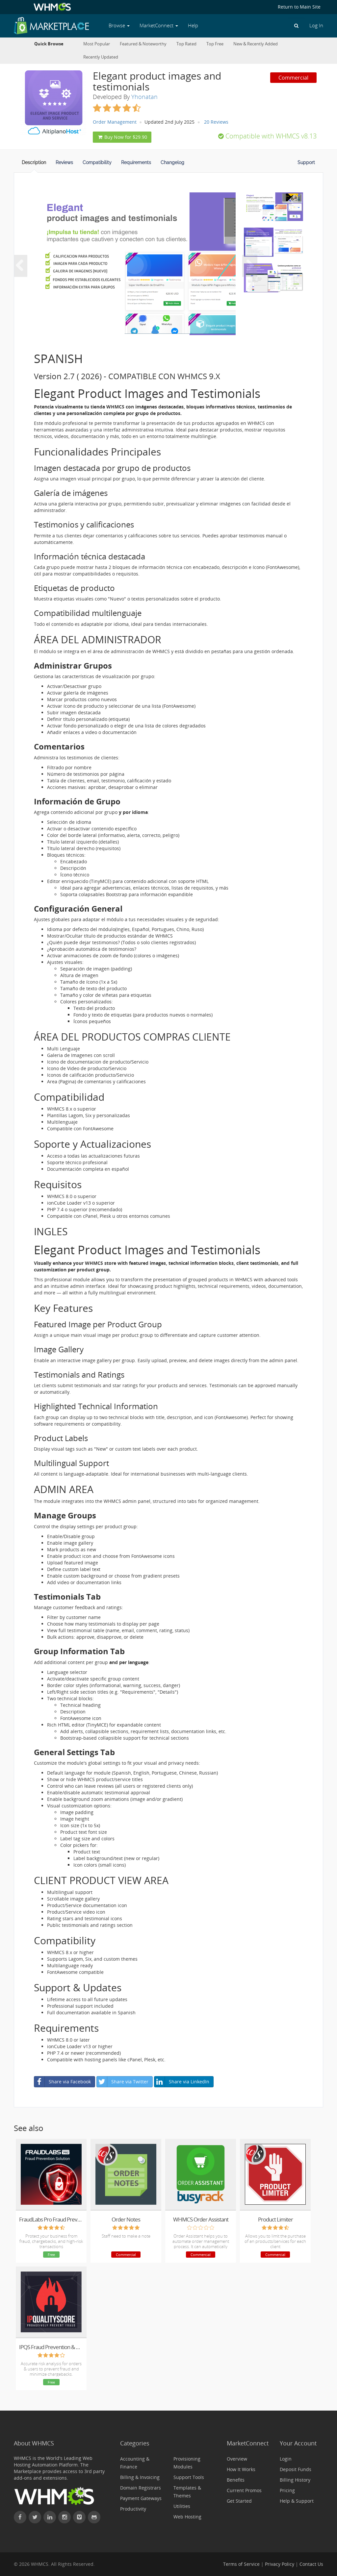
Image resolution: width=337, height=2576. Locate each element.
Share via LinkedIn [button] (181, 2081)
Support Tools (188, 2477)
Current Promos (244, 2490)
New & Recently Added (255, 44)
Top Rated (186, 44)
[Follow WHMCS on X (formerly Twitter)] (35, 2517)
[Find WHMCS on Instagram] (64, 2517)
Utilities (181, 2506)
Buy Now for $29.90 (122, 137)
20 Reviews (216, 122)
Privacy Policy (279, 2564)
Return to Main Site (299, 7)
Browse (119, 25)
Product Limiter (275, 2219)
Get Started (239, 2501)
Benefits (236, 2480)
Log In (316, 25)
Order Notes (126, 2219)
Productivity (133, 2509)
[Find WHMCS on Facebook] (20, 2517)
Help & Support (297, 2501)
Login (286, 2459)
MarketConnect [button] (159, 25)
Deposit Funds (295, 2469)
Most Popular (96, 44)
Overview (237, 2459)
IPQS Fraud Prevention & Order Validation (51, 2347)
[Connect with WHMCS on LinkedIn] (49, 2517)
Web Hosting (187, 2517)
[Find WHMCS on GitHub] (94, 2517)
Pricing (287, 2490)
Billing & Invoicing (140, 2477)
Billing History (295, 2480)
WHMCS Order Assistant (200, 2219)
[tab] (34, 164)
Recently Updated (100, 57)
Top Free (214, 44)
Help (193, 25)
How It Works (241, 2469)
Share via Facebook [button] (62, 2081)
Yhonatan (144, 97)
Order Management (115, 122)
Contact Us (311, 2564)
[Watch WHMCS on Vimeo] (79, 2517)
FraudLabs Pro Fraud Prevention (51, 2219)
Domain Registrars (140, 2488)
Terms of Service (241, 2564)
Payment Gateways (141, 2498)
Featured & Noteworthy (143, 44)
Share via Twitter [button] (122, 2081)
